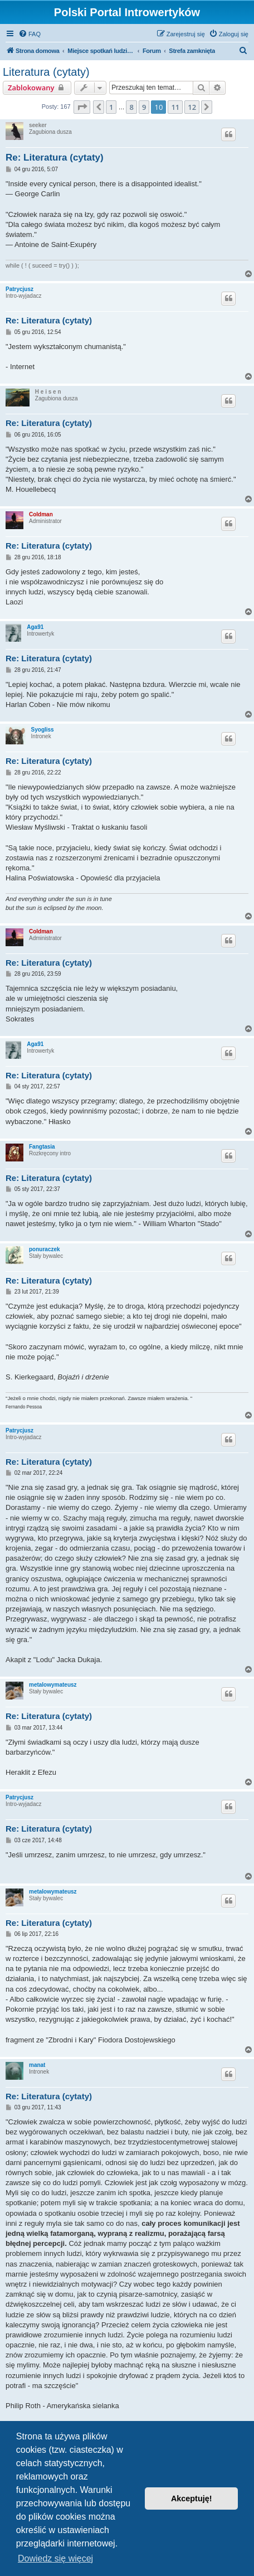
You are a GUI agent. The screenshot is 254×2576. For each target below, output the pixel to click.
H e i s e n (48, 392)
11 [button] (175, 107)
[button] (82, 107)
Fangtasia (42, 1147)
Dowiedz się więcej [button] (55, 2558)
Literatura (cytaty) (46, 72)
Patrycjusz (19, 289)
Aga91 (35, 627)
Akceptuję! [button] (191, 2498)
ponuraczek (44, 1249)
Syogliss (42, 730)
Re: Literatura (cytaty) (55, 157)
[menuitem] (29, 34)
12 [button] (192, 107)
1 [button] (111, 107)
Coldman (41, 514)
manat (37, 2065)
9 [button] (144, 107)
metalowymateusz (53, 1685)
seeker (38, 125)
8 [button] (131, 107)
